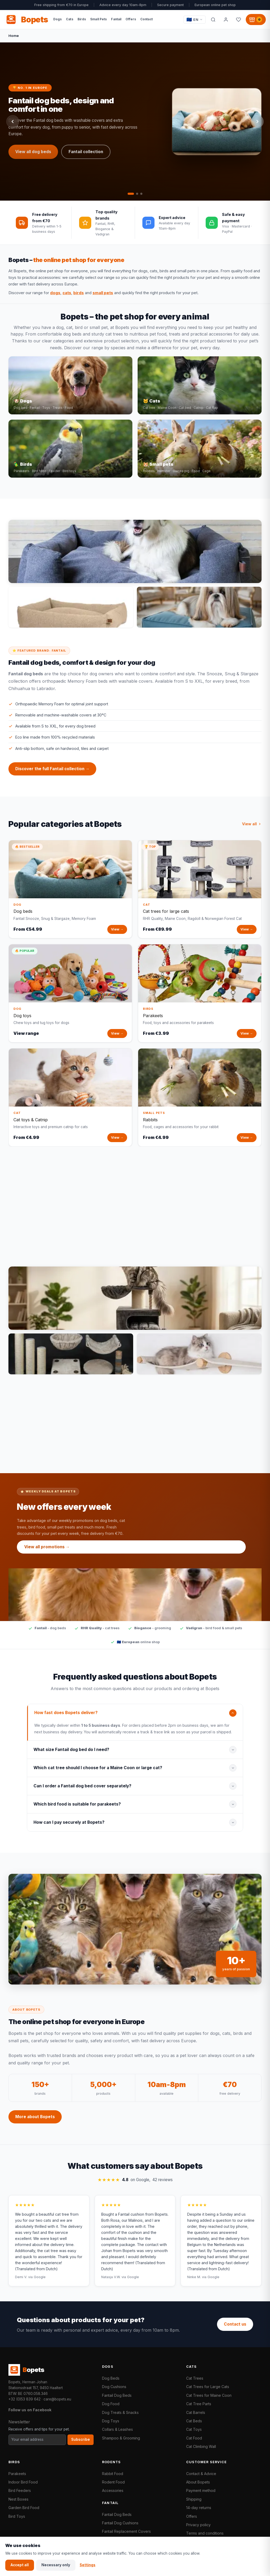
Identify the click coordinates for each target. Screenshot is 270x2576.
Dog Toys (110, 2421)
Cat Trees (194, 2378)
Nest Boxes (18, 2499)
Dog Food (110, 2404)
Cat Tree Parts (198, 2404)
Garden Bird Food (23, 2507)
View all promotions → (47, 1551)
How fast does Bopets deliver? (66, 1716)
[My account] (225, 19)
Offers (191, 2516)
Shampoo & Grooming (121, 2438)
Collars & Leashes (117, 2429)
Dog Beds (110, 2378)
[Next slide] (257, 121)
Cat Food (194, 2438)
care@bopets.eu (57, 2399)
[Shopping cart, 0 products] (256, 19)
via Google (37, 2281)
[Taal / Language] (195, 20)
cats (66, 292)
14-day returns (198, 2507)
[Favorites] (238, 19)
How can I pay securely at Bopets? (68, 1826)
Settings (87, 2565)
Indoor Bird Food (23, 2482)
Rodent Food (113, 2482)
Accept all (20, 2565)
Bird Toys (16, 2516)
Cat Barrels (195, 2412)
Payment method (200, 2490)
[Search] (213, 19)
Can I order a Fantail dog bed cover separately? (82, 1789)
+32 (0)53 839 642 (24, 2399)
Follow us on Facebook (29, 2410)
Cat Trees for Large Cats (207, 2386)
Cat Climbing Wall (201, 2446)
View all (252, 828)
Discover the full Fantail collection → (52, 772)
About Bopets (198, 2482)
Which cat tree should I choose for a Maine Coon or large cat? (97, 1771)
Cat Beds (194, 2421)
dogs (55, 292)
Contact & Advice (201, 2473)
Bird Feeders (19, 2490)
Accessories (112, 2490)
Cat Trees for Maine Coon (209, 2395)
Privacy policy (198, 2524)
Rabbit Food (112, 2473)
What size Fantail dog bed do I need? (71, 1753)
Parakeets (17, 2473)
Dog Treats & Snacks (120, 2412)
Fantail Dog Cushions (120, 2523)
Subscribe (80, 2439)
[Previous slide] (12, 121)
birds (78, 292)
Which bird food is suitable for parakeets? (77, 1808)
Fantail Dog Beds (117, 2395)
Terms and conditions (205, 2533)
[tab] (131, 194)
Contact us (235, 2324)
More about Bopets (35, 2120)
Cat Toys (194, 2429)
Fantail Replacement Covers (126, 2531)
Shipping (193, 2499)
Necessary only (55, 2565)
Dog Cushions (114, 2386)
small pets (103, 292)
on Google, (135, 2184)
